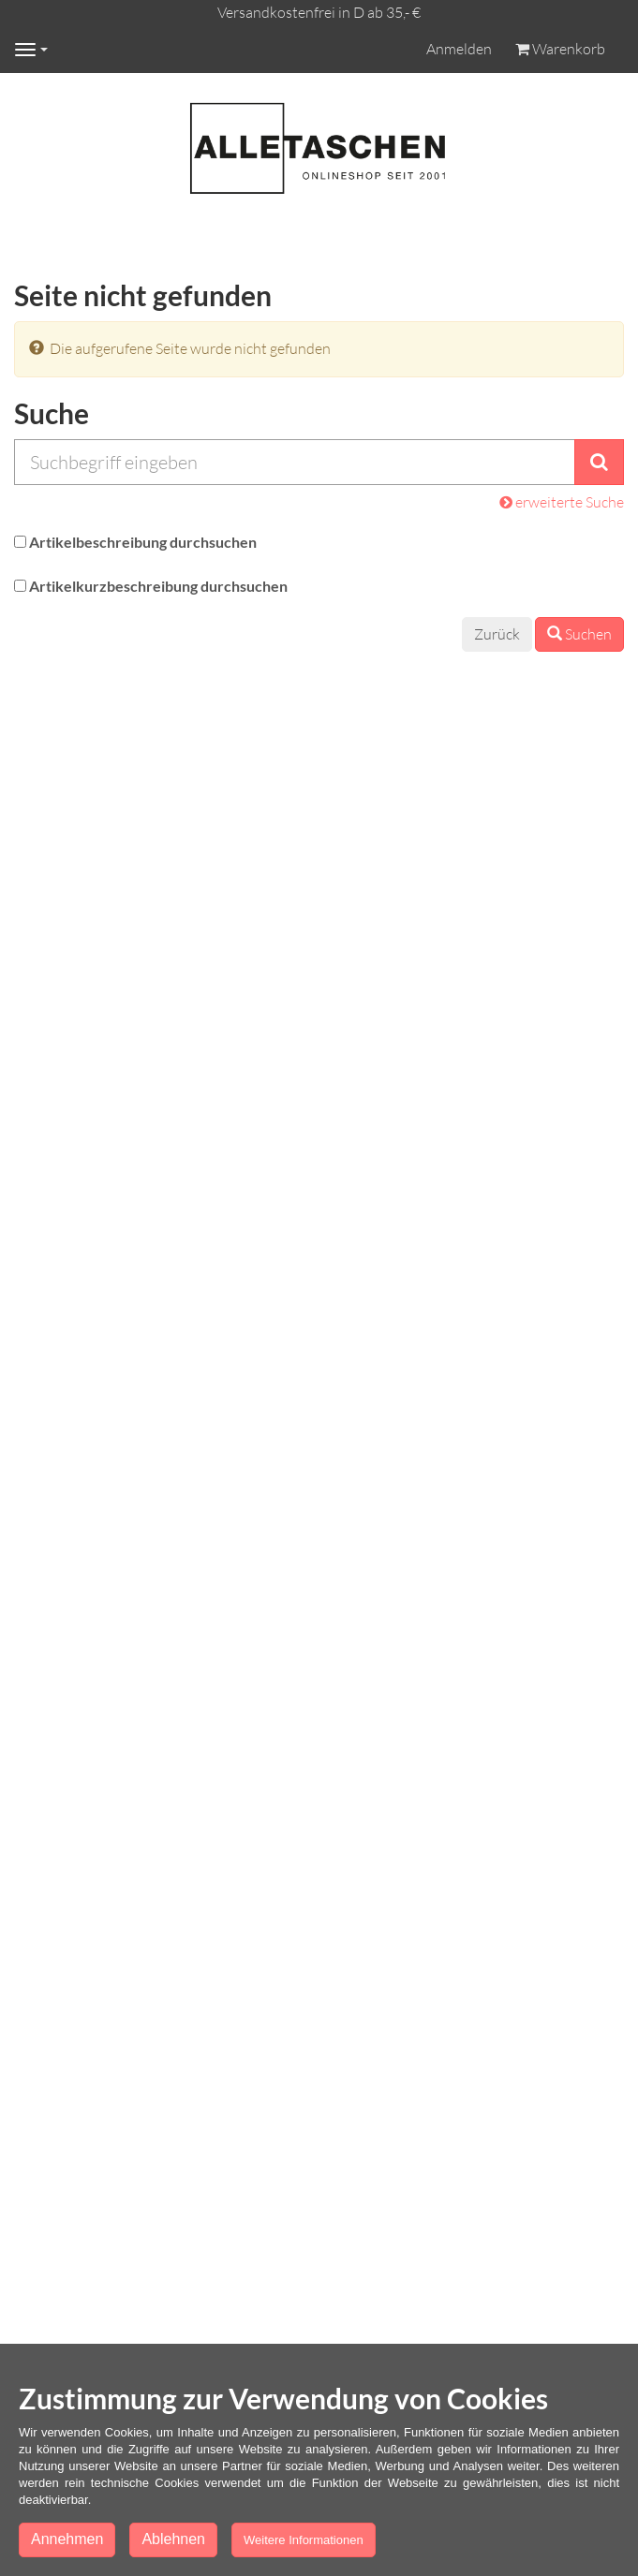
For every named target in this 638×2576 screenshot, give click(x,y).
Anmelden (459, 48)
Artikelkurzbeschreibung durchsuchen (158, 586)
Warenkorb (560, 48)
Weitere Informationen (304, 2540)
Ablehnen (173, 2539)
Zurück (497, 634)
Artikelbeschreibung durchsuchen (143, 542)
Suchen (579, 634)
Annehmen (67, 2539)
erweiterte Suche (561, 502)
